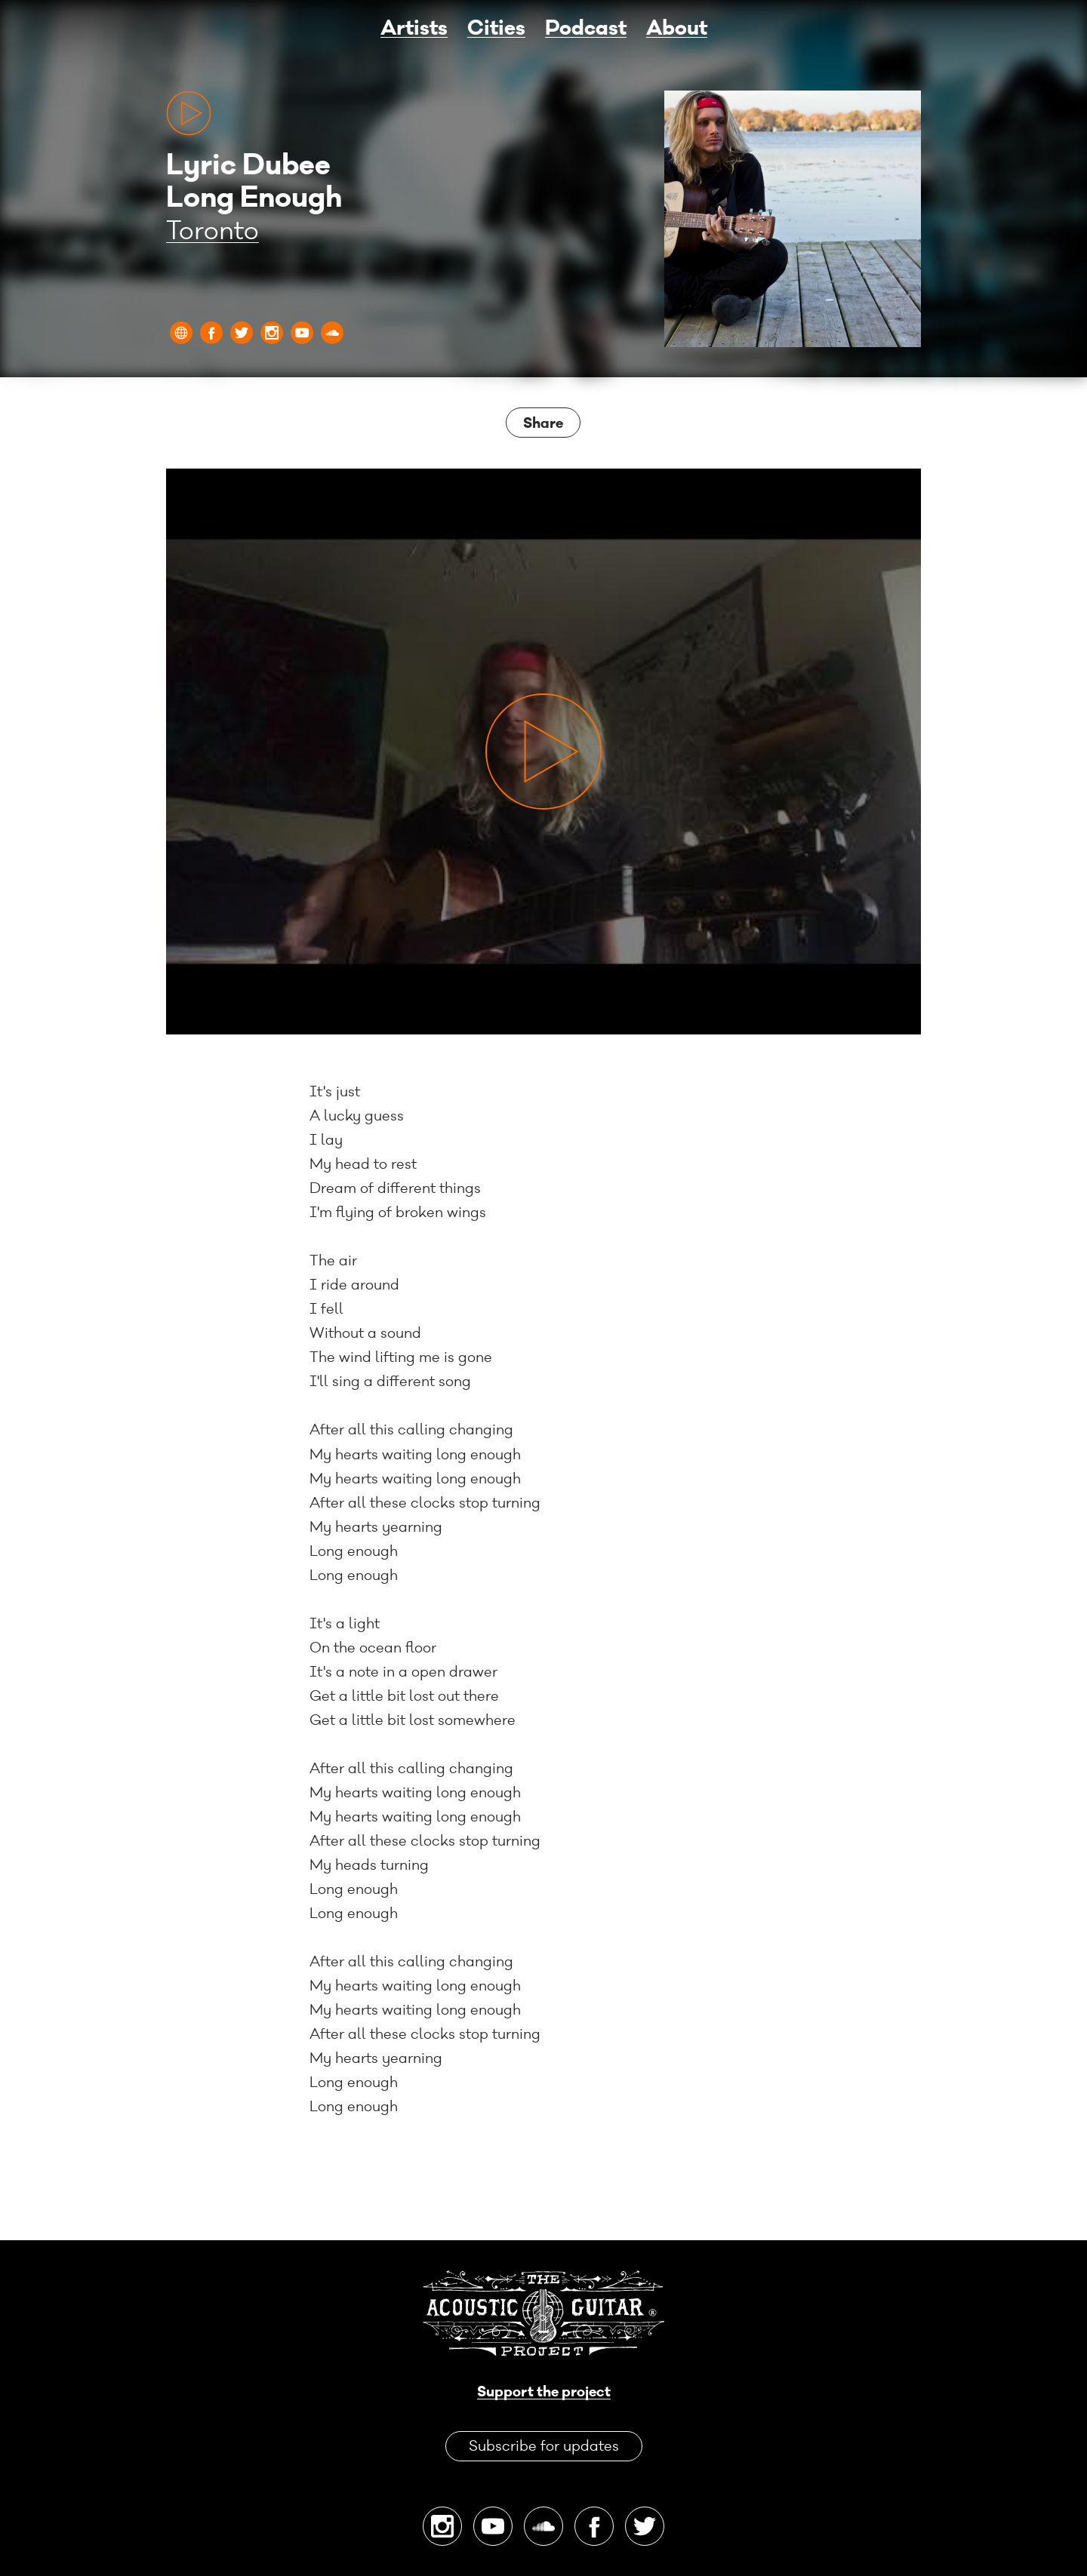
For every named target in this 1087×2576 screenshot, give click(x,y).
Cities (496, 28)
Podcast (586, 28)
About (676, 28)
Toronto (212, 231)
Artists (414, 28)
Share (543, 423)
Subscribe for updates (544, 2446)
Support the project (544, 2392)
